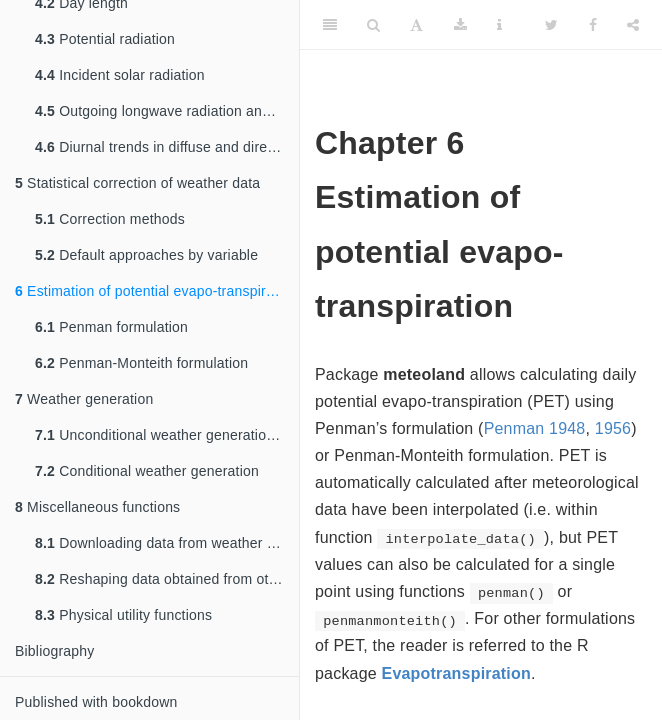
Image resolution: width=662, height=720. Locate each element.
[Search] (373, 25)
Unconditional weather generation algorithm (167, 435)
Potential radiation (105, 39)
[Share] (633, 25)
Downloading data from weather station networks (167, 543)
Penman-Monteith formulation (141, 363)
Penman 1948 (535, 428)
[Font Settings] (416, 25)
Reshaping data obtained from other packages (167, 579)
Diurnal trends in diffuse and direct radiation (167, 147)
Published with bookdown (96, 702)
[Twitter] (551, 25)
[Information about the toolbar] (499, 25)
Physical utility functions (123, 615)
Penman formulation (111, 327)
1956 (613, 428)
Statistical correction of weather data (137, 183)
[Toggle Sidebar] (330, 25)
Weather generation (84, 399)
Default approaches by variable (146, 255)
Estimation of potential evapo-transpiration (156, 291)
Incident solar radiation (120, 75)
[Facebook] (593, 25)
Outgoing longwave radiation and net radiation (167, 111)
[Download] (460, 25)
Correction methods (110, 219)
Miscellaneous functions (97, 507)
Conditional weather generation (147, 471)
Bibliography (54, 651)
